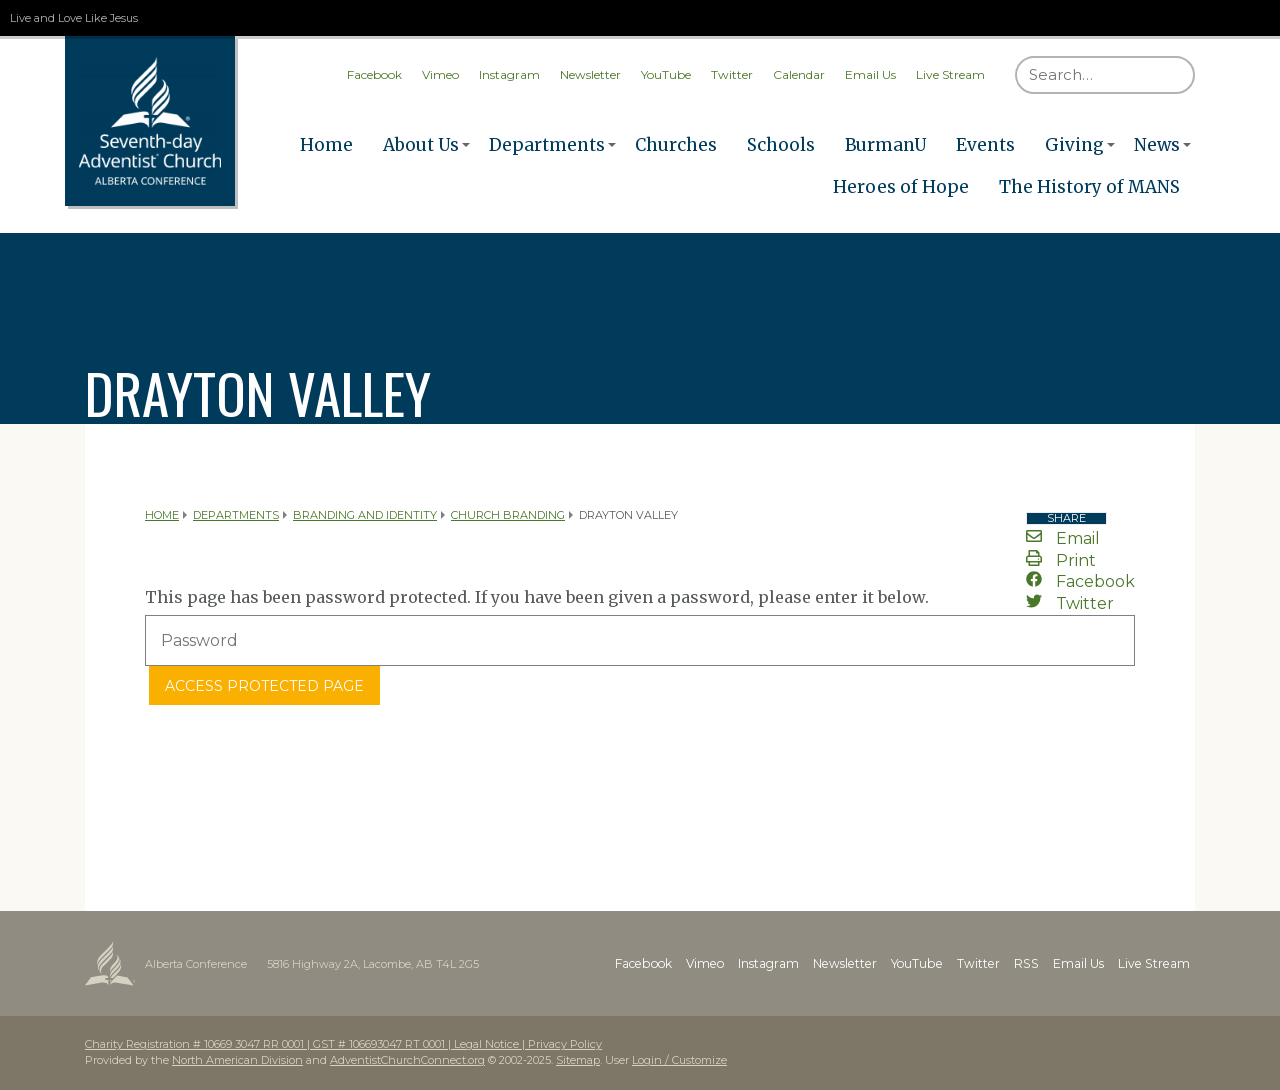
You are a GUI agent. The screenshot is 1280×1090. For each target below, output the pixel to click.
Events (985, 145)
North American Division (237, 1060)
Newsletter (590, 74)
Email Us (870, 74)
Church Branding (508, 515)
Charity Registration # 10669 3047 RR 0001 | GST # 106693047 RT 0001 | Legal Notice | (306, 1044)
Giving (1074, 145)
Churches (676, 145)
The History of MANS (1089, 187)
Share (1066, 518)
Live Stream (950, 74)
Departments (547, 145)
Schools (781, 145)
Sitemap (578, 1060)
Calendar (799, 74)
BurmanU (885, 145)
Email (1063, 538)
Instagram (509, 74)
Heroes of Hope (901, 187)
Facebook (374, 74)
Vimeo (440, 74)
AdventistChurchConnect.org (407, 1060)
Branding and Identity (365, 515)
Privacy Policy (565, 1044)
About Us (421, 145)
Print (1061, 560)
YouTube (666, 74)
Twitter (732, 74)
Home (326, 145)
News (1157, 145)
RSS (1030, 963)
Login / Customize (679, 1060)
